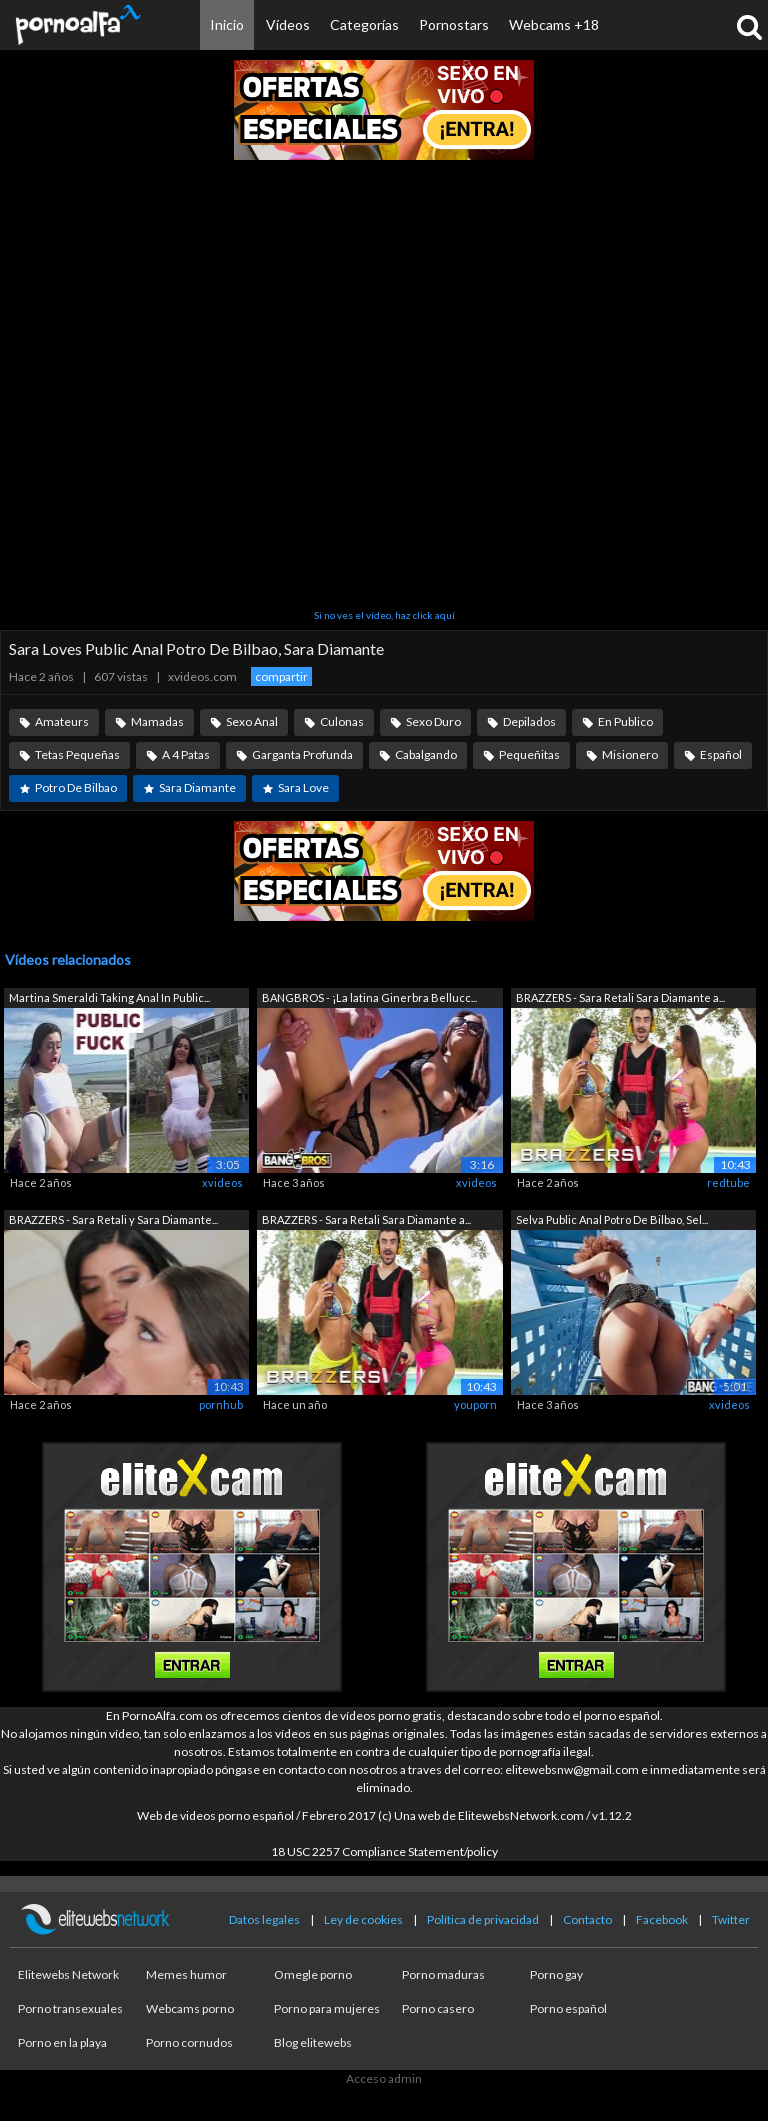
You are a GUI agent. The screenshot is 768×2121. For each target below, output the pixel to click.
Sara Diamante (197, 787)
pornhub (221, 1404)
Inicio (227, 24)
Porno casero (438, 2008)
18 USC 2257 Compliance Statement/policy (384, 1851)
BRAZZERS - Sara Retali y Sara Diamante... (113, 1219)
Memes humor (186, 1974)
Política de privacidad (483, 1919)
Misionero (630, 754)
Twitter (731, 1919)
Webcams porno (190, 2008)
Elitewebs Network (68, 1974)
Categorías (364, 24)
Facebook (662, 1919)
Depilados (529, 721)
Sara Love (303, 787)
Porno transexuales (70, 2008)
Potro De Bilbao (76, 787)
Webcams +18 (554, 24)
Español (721, 754)
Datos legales (264, 1919)
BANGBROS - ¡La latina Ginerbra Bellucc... (369, 997)
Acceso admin (384, 2078)
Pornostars (454, 24)
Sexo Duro (433, 721)
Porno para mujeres (327, 2008)
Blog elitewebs (313, 2042)
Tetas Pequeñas (77, 754)
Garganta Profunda (302, 754)
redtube (728, 1182)
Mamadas (157, 721)
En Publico (625, 721)
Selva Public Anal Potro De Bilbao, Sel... (612, 1219)
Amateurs (62, 721)
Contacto (587, 1919)
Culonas (342, 721)
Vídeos (288, 24)
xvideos (222, 1182)
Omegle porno (313, 1974)
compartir (281, 676)
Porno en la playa (62, 2042)
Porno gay (556, 1974)
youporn (475, 1404)
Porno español (568, 2008)
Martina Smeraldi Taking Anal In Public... (109, 997)
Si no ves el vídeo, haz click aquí (384, 615)
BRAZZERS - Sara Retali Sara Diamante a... (620, 997)
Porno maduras (443, 1974)
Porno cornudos (189, 2042)
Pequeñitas (529, 754)
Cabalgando (426, 754)
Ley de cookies (363, 1919)
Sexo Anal (252, 721)
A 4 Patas (186, 754)
